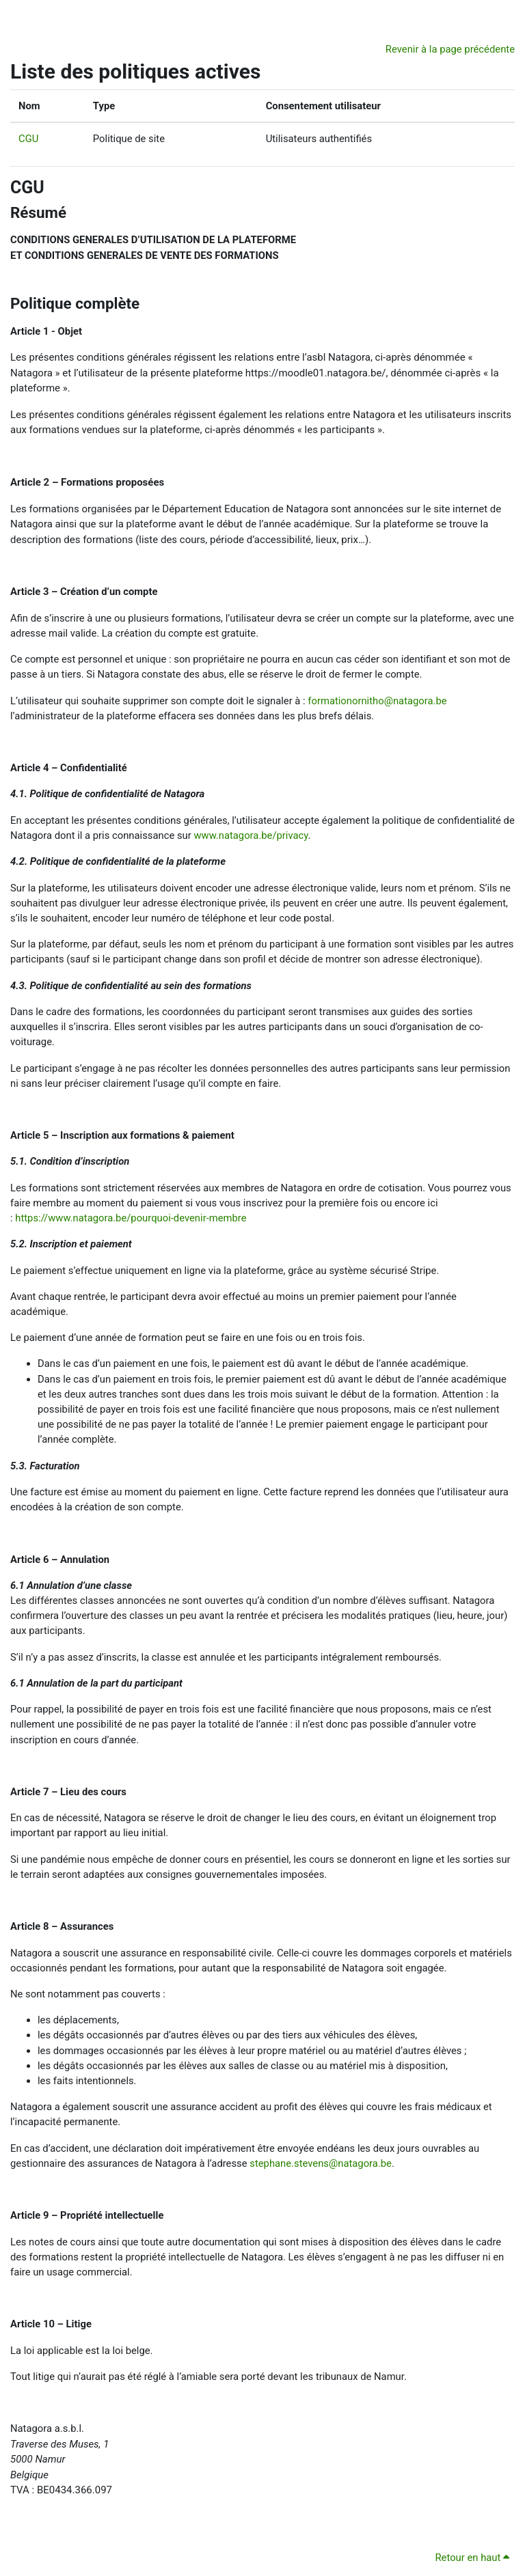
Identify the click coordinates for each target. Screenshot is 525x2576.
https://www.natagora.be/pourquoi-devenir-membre (130, 1218)
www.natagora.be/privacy (249, 835)
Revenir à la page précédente (450, 49)
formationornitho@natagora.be (377, 701)
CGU (28, 139)
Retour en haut (472, 2557)
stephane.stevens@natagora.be (321, 2163)
